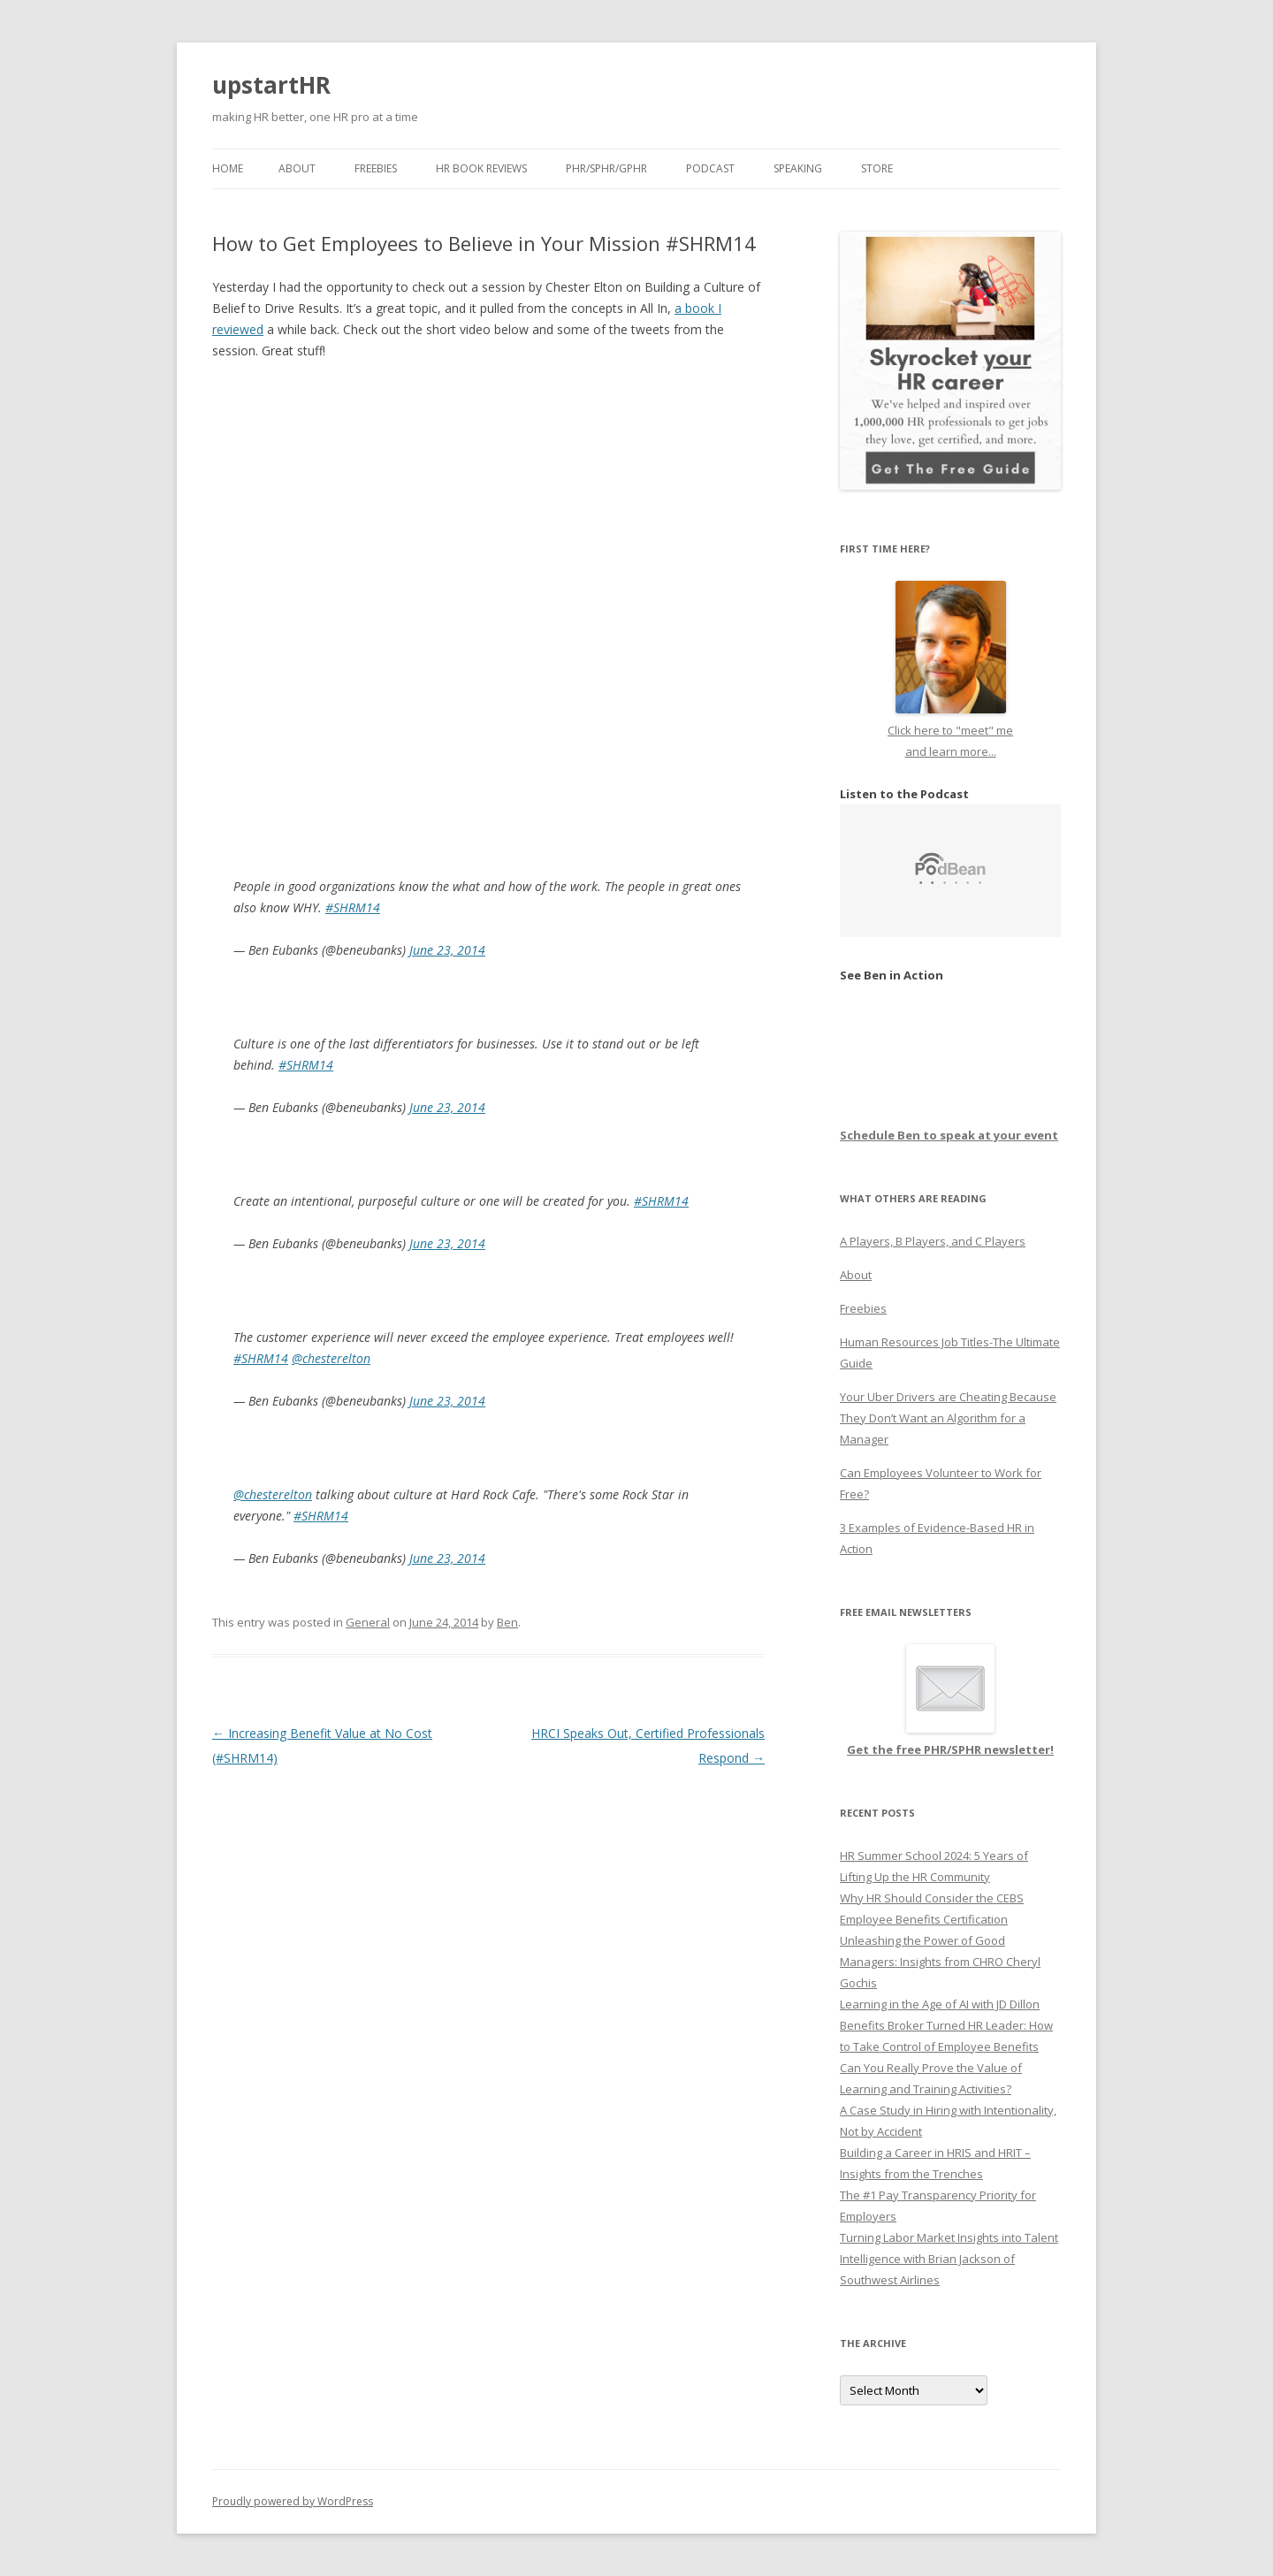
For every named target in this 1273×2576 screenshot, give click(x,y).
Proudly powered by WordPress (292, 2501)
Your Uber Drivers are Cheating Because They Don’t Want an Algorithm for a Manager (948, 1418)
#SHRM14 (352, 907)
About (297, 168)
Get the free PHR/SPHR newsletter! (950, 1749)
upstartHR (271, 85)
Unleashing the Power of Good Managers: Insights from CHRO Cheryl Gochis (940, 1961)
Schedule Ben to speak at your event (949, 1135)
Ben (507, 1622)
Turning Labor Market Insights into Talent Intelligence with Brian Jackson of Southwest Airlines (949, 2258)
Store (877, 168)
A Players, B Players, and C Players (932, 1241)
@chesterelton (331, 1358)
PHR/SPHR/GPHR (606, 168)
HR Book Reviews (481, 168)
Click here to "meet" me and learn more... (950, 730)
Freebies (375, 168)
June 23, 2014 (447, 949)
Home (227, 168)
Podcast (710, 168)
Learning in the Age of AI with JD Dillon (940, 2004)
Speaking (798, 168)
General (368, 1622)
